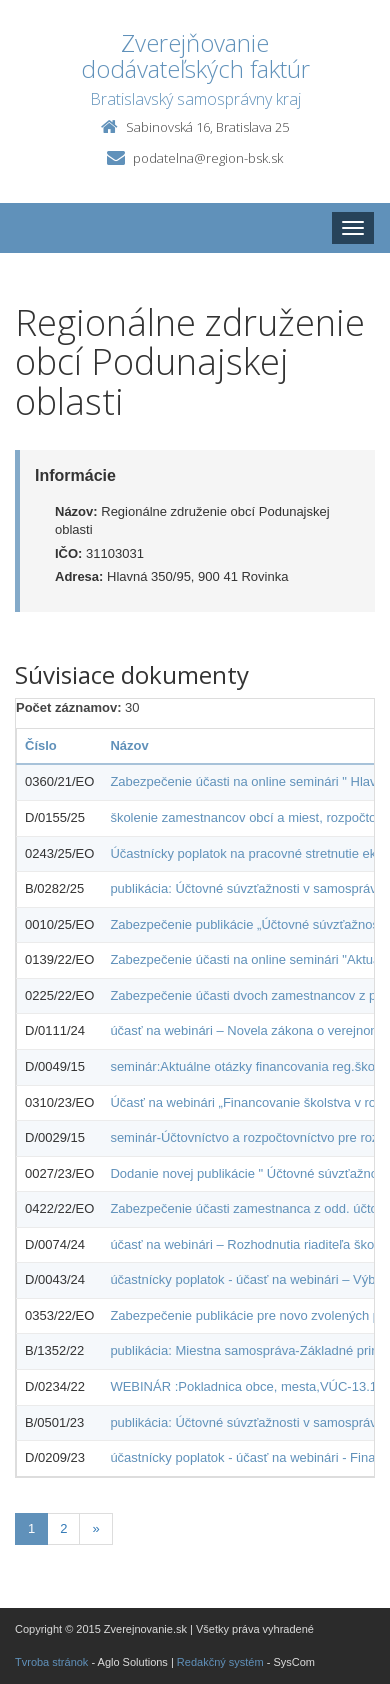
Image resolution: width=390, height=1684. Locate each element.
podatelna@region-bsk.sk (208, 158)
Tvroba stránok (51, 1662)
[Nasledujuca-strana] (95, 1529)
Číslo (41, 745)
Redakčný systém (220, 1662)
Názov (129, 745)
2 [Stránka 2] (63, 1528)
